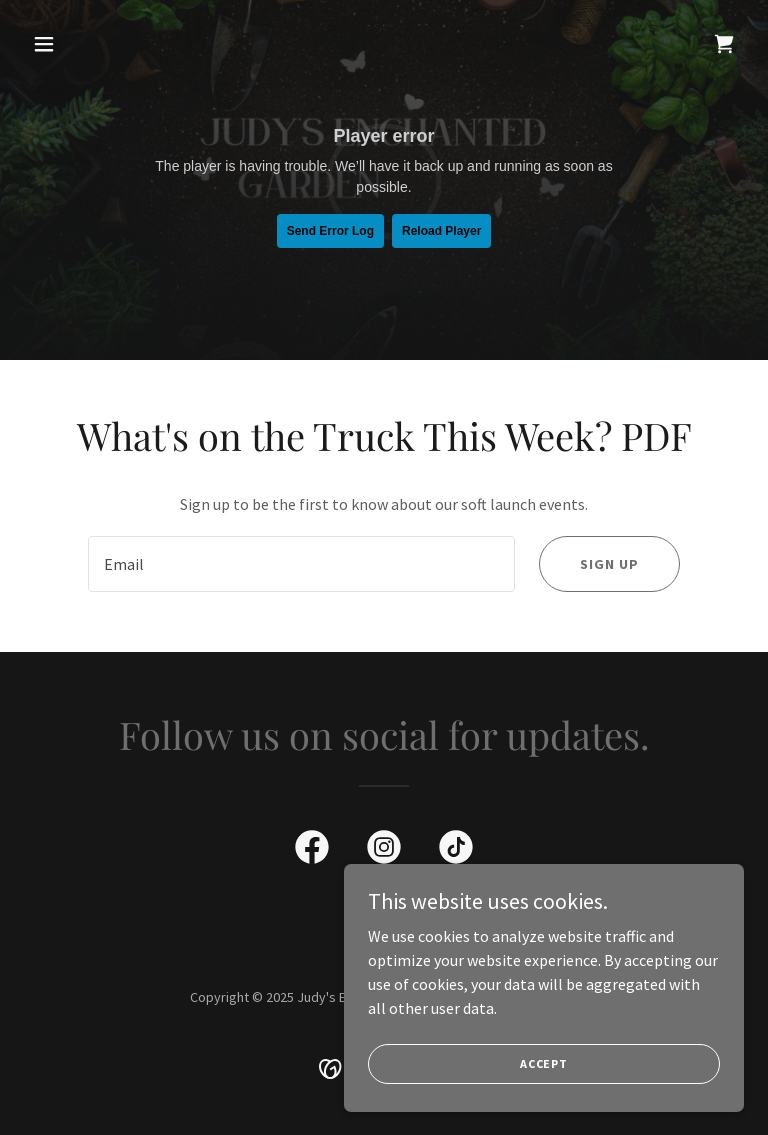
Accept (544, 1063)
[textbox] (301, 564)
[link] (724, 44)
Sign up (609, 564)
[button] (78, 44)
